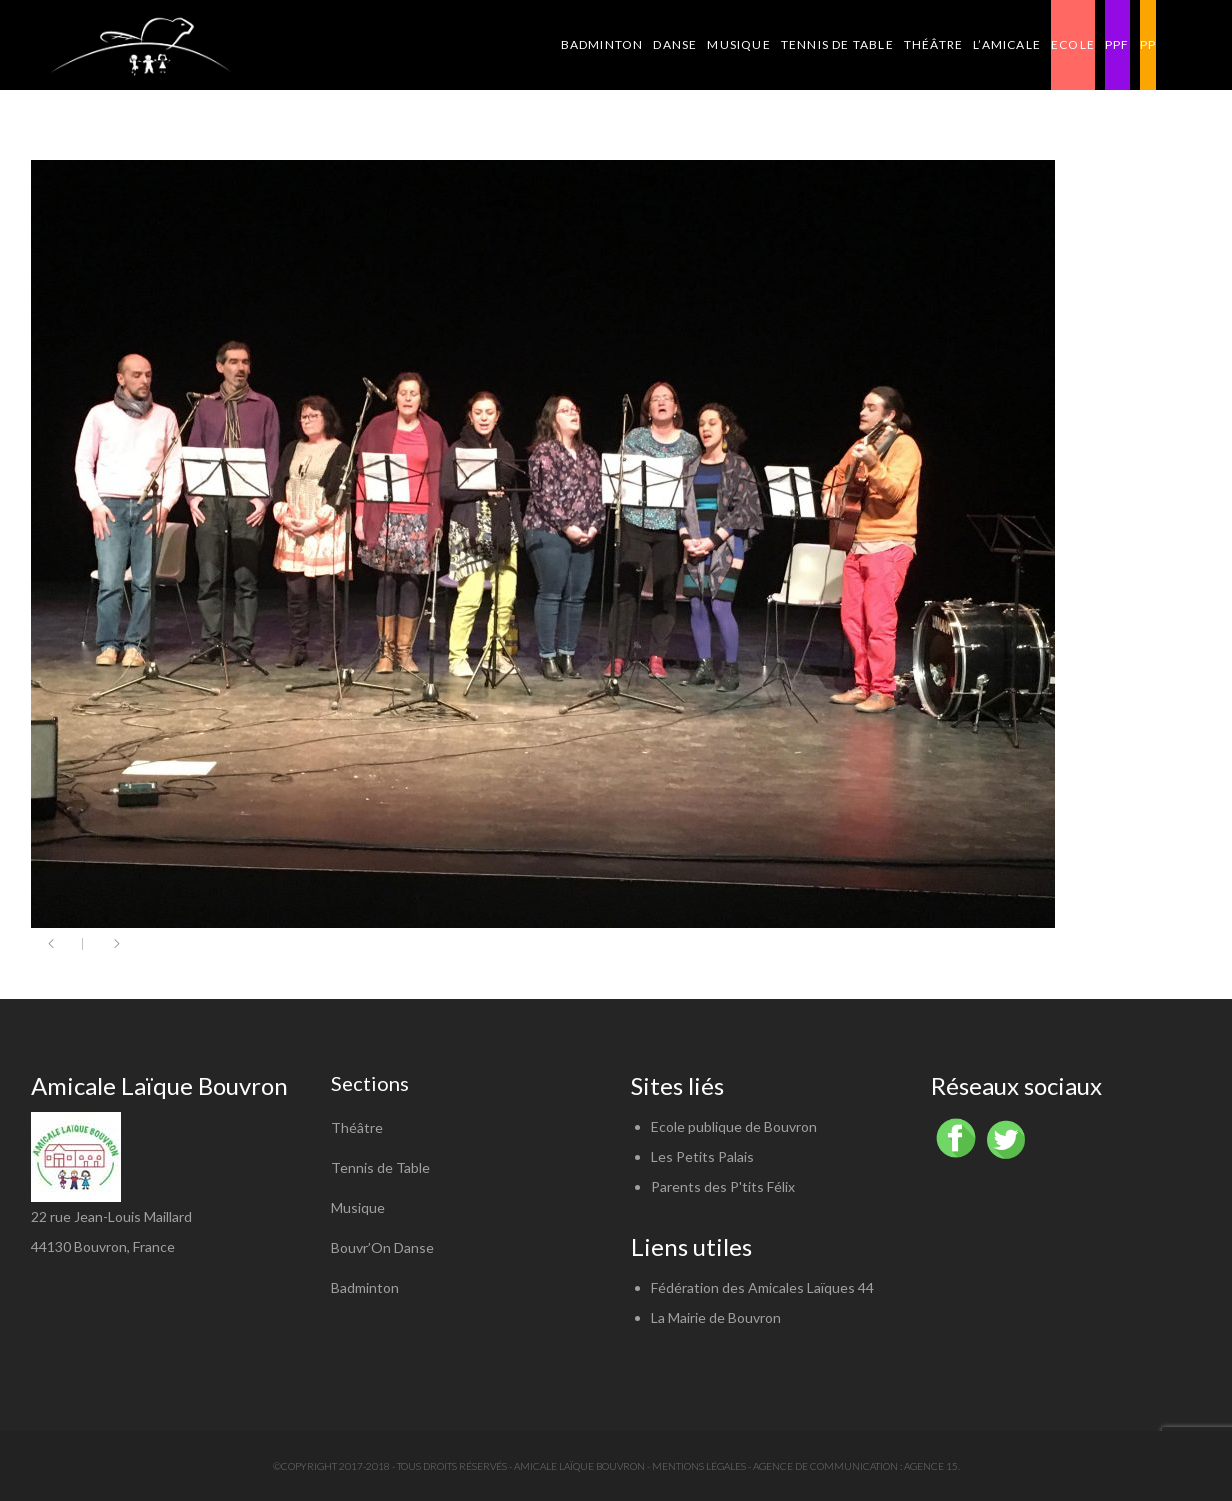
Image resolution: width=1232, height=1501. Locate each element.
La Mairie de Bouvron (716, 1317)
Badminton (365, 1287)
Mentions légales (699, 1466)
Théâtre (357, 1127)
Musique (358, 1207)
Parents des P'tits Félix (723, 1186)
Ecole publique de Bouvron (734, 1126)
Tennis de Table (380, 1167)
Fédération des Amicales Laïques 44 (762, 1287)
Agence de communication (825, 1466)
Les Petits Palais (702, 1156)
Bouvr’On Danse (382, 1247)
